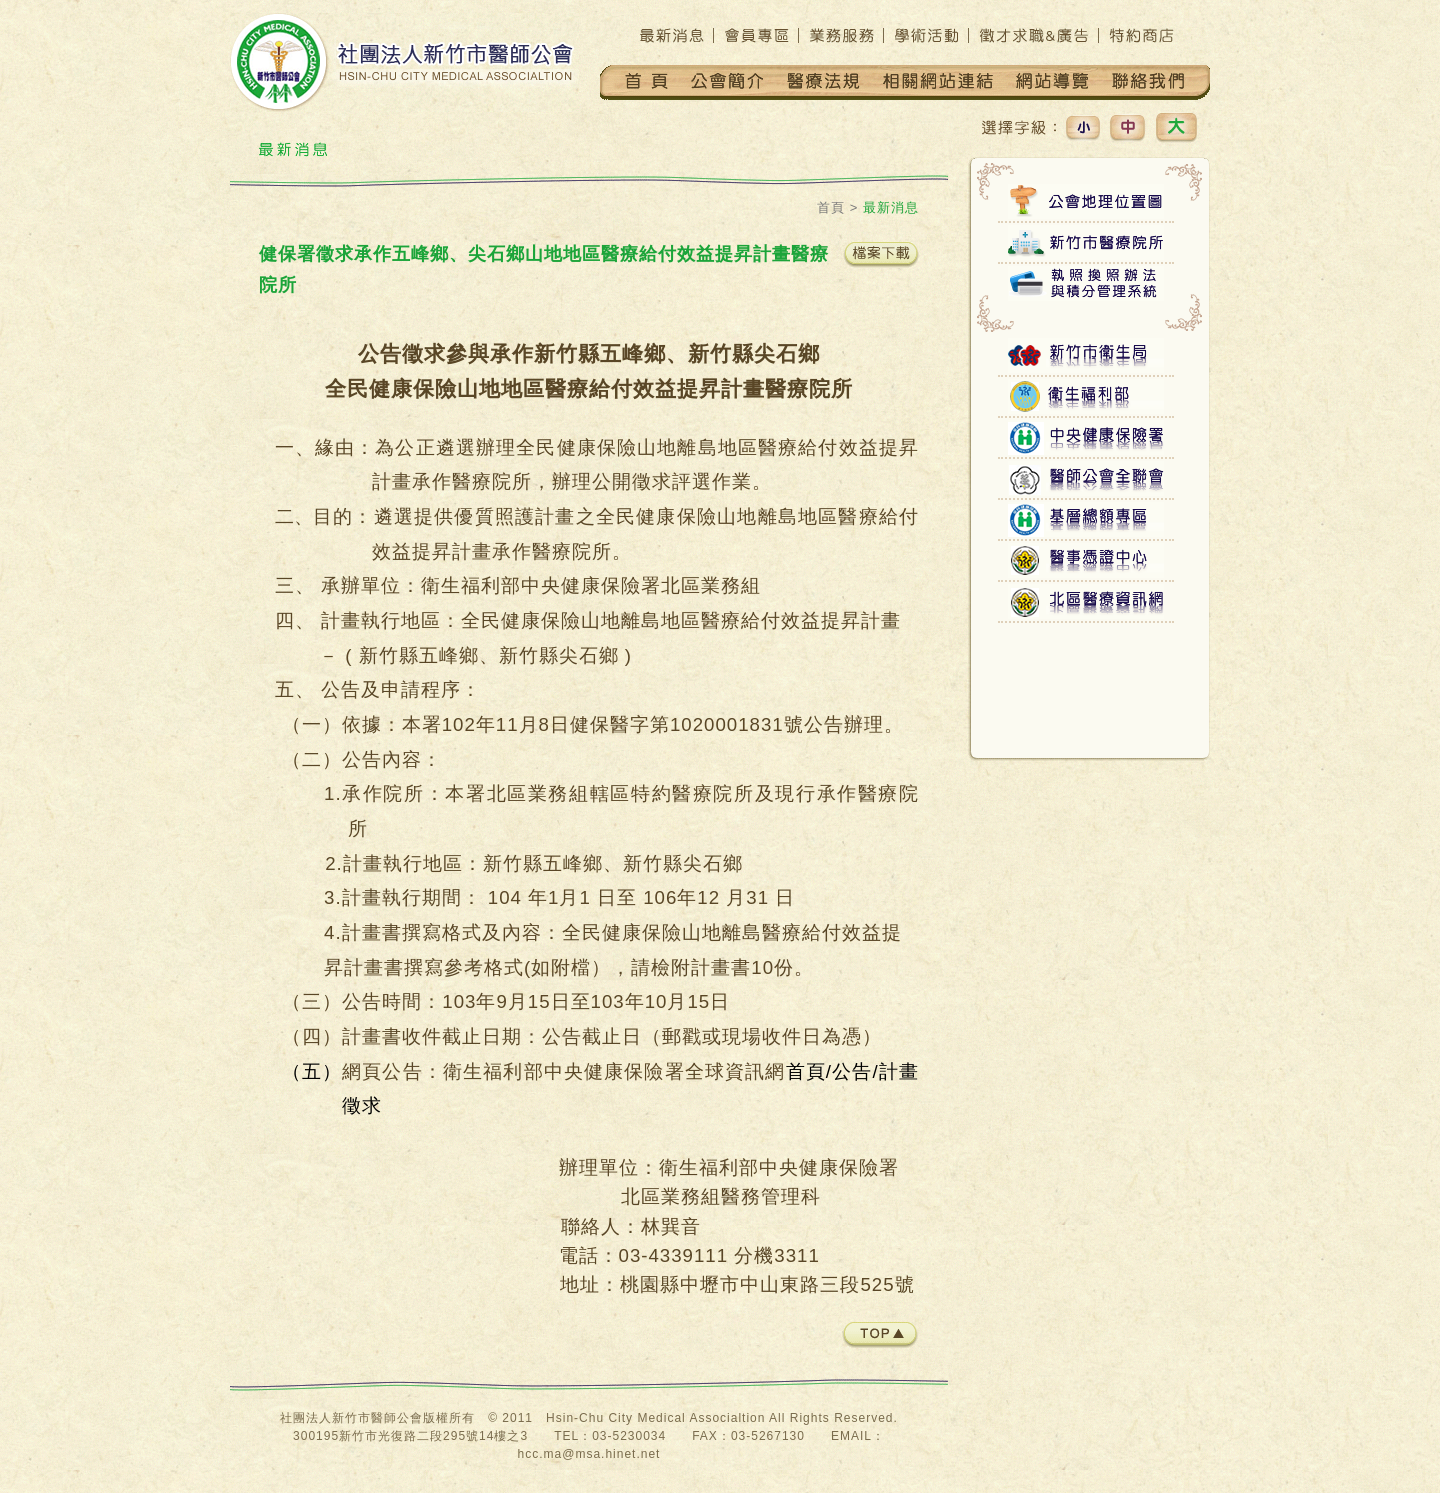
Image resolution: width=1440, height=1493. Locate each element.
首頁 (831, 207)
